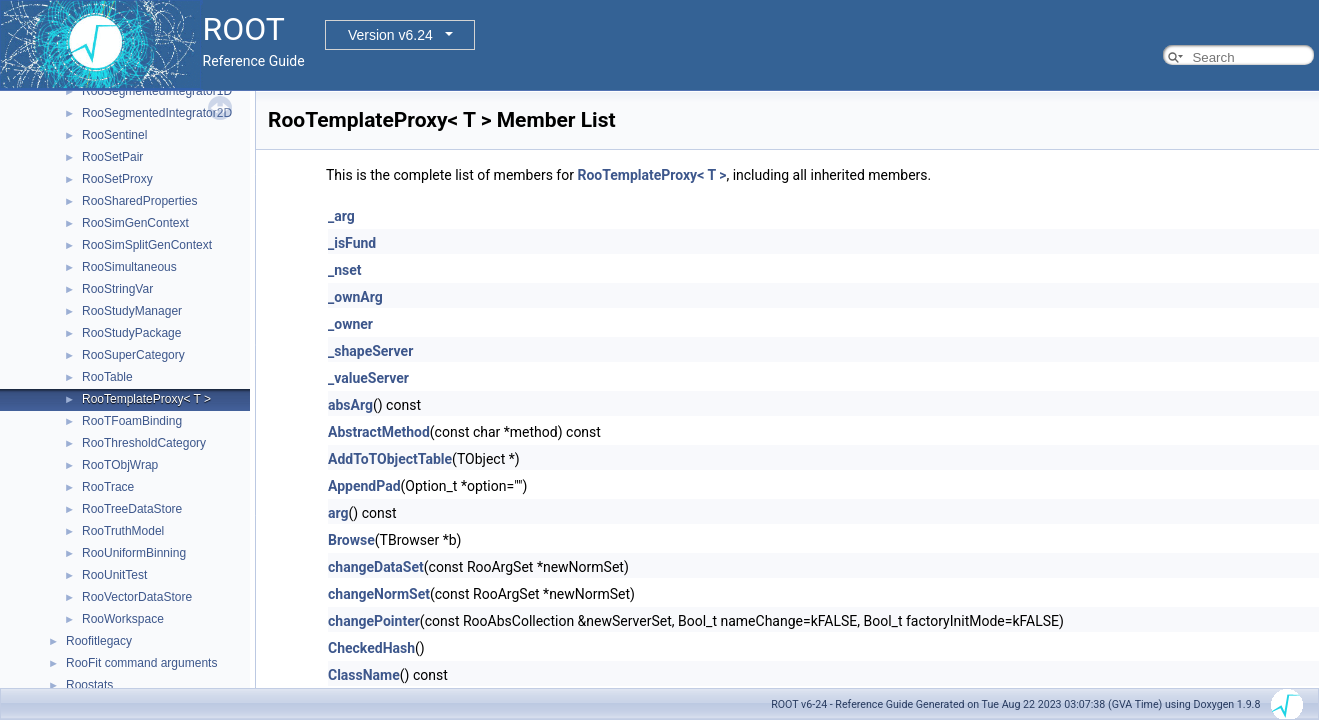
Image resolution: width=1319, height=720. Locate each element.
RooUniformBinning (134, 553)
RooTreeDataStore (132, 509)
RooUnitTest (114, 575)
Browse (351, 540)
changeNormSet (379, 594)
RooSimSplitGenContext (147, 245)
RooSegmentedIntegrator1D (157, 91)
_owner (350, 324)
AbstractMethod (379, 432)
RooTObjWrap (120, 465)
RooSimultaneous (129, 267)
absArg (350, 405)
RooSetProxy (117, 179)
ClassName (364, 675)
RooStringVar (117, 289)
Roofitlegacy (99, 641)
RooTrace (108, 487)
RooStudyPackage (131, 333)
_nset (345, 270)
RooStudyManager (132, 311)
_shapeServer (370, 351)
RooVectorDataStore (137, 597)
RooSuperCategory (133, 355)
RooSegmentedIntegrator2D (157, 113)
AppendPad (364, 486)
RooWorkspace (123, 619)
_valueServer (368, 378)
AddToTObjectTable (390, 459)
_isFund (352, 243)
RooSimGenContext (135, 223)
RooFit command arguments (141, 663)
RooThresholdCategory (144, 443)
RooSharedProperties (139, 201)
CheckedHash (371, 648)
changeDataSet (376, 567)
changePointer (374, 621)
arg (338, 513)
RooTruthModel (123, 531)
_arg (341, 216)
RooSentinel (114, 135)
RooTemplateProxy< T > (146, 399)
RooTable (107, 377)
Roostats (89, 685)
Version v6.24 (390, 35)
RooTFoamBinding (132, 421)
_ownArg (355, 297)
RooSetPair (112, 157)
